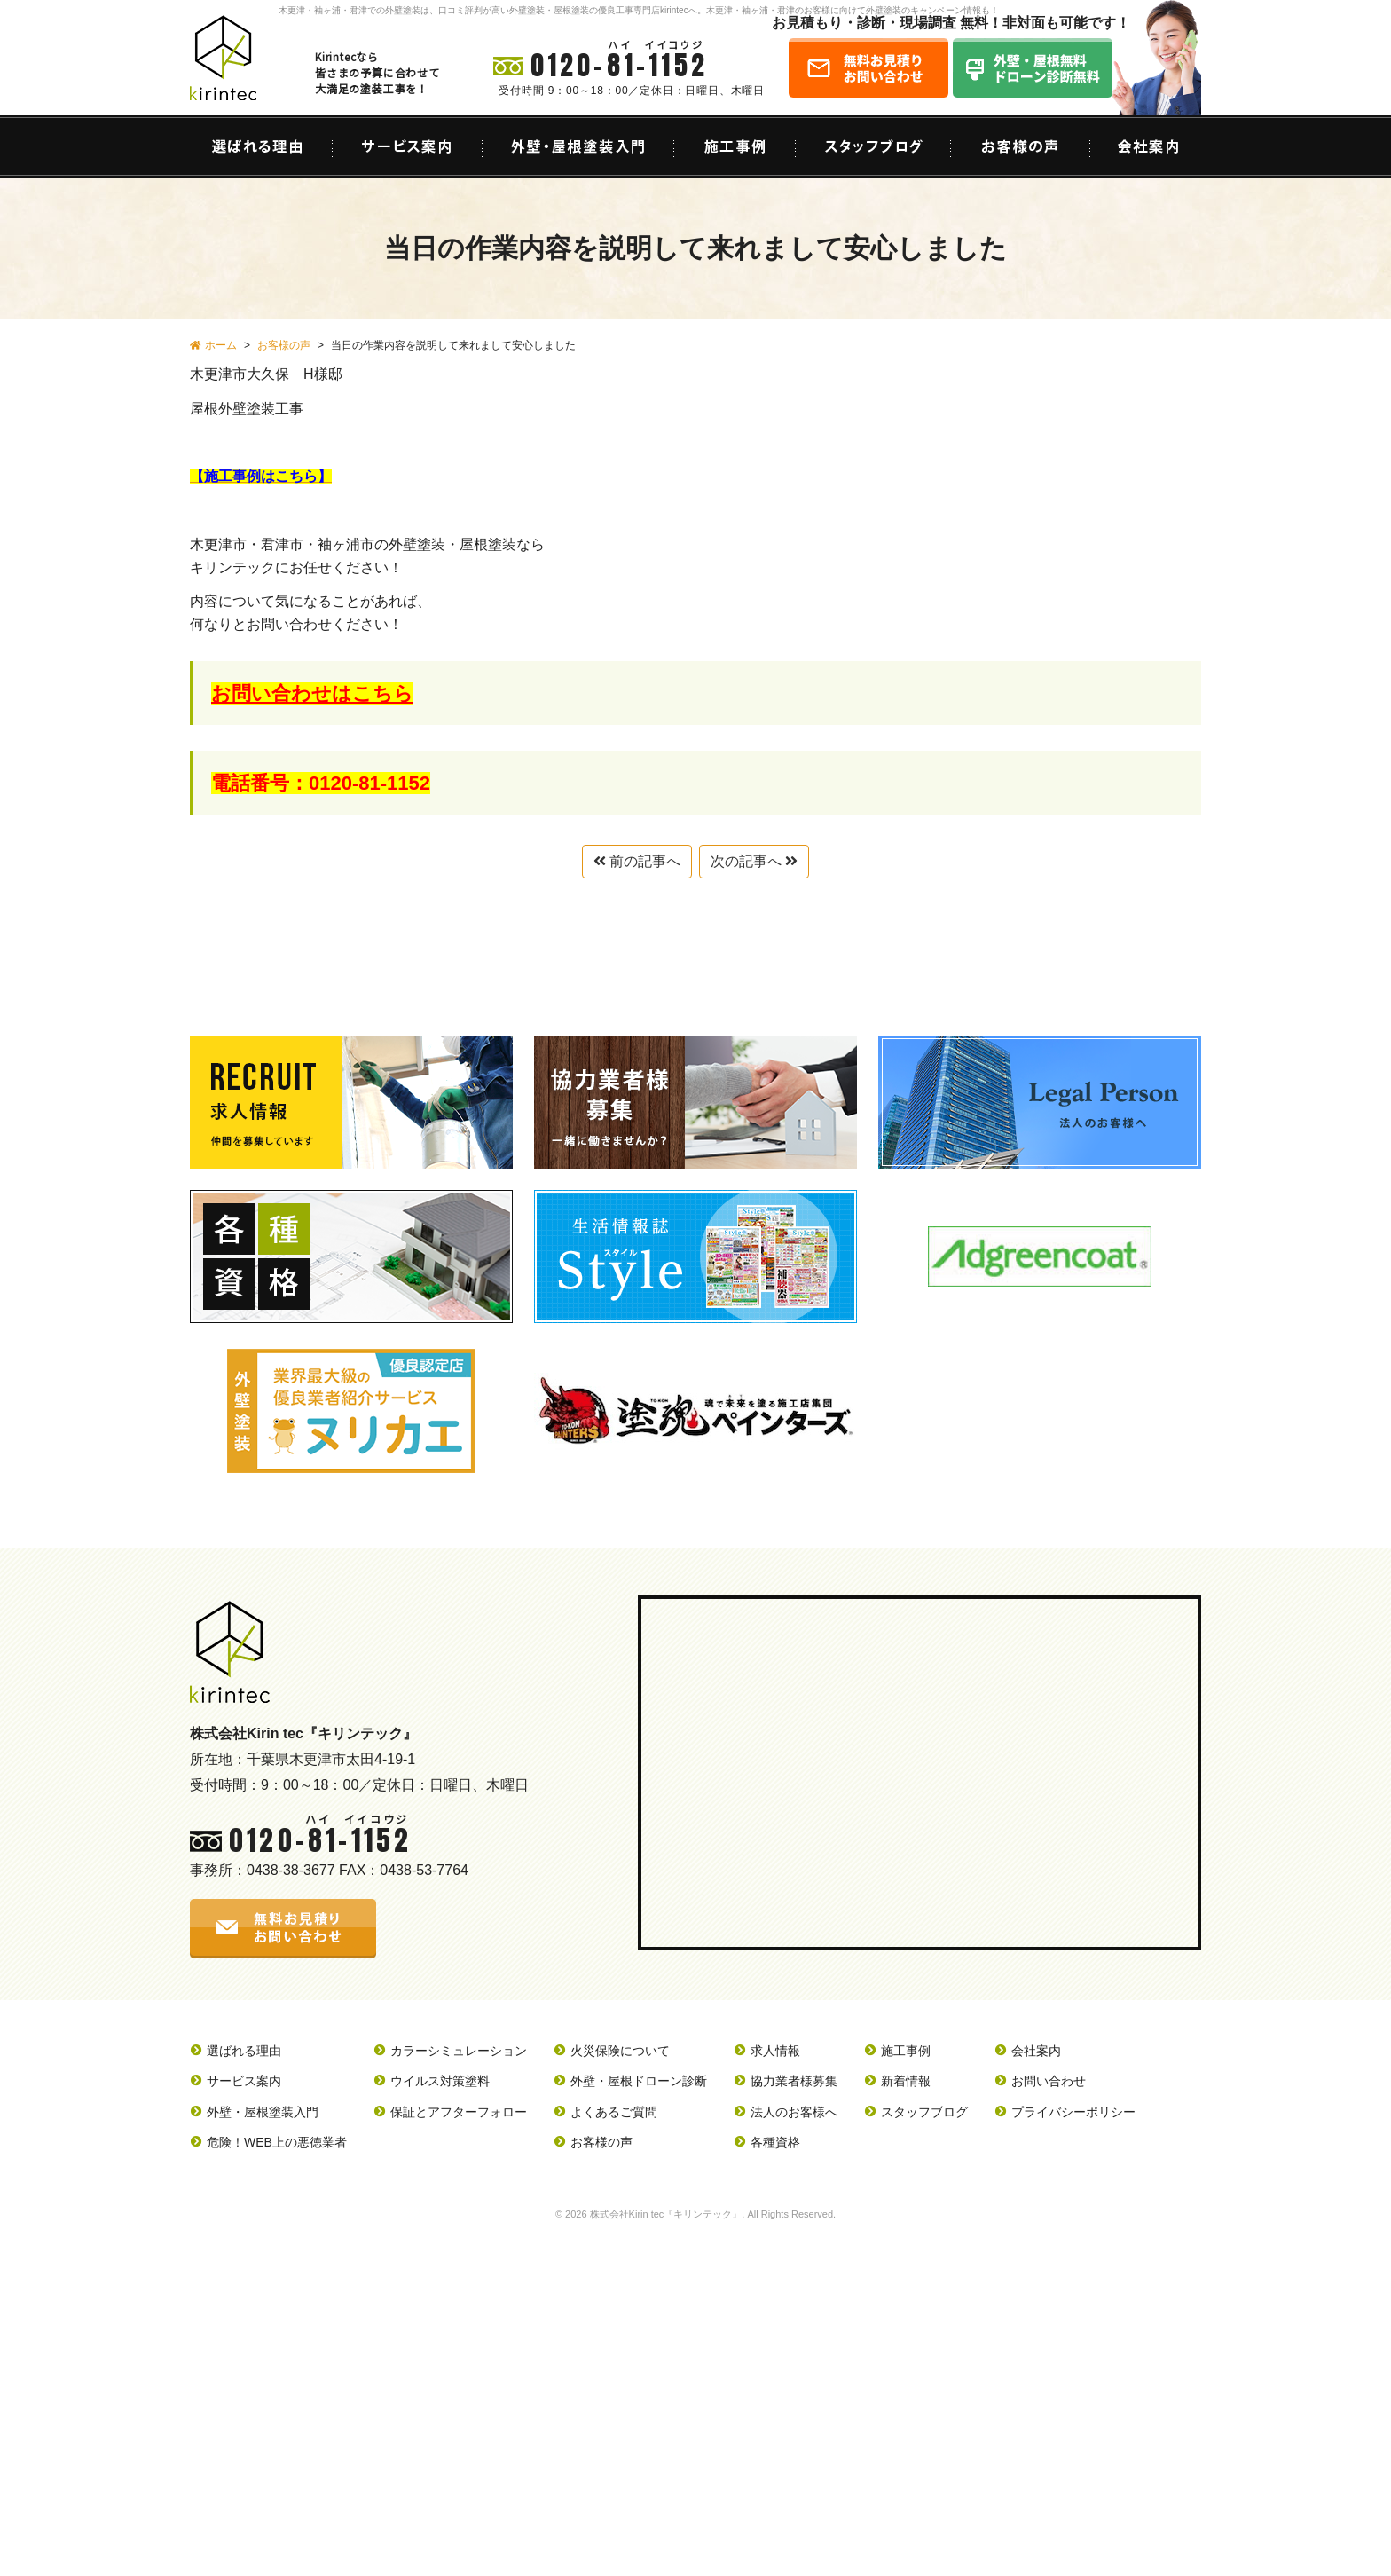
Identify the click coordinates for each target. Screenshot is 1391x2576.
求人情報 (775, 2051)
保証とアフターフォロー (458, 2112)
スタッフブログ (924, 2112)
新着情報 (906, 2081)
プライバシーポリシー (1073, 2112)
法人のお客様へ (794, 2112)
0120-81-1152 (619, 65)
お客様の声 (601, 2142)
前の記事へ (636, 861)
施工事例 (906, 2051)
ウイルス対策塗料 (440, 2081)
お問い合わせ (1048, 2081)
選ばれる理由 (244, 2051)
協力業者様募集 (794, 2081)
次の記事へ (754, 861)
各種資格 (775, 2142)
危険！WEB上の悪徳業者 (277, 2142)
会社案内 (1036, 2051)
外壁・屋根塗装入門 (262, 2112)
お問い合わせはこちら (312, 693)
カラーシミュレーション (458, 2051)
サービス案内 (244, 2081)
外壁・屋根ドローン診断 (638, 2081)
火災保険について (620, 2051)
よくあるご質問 (613, 2112)
